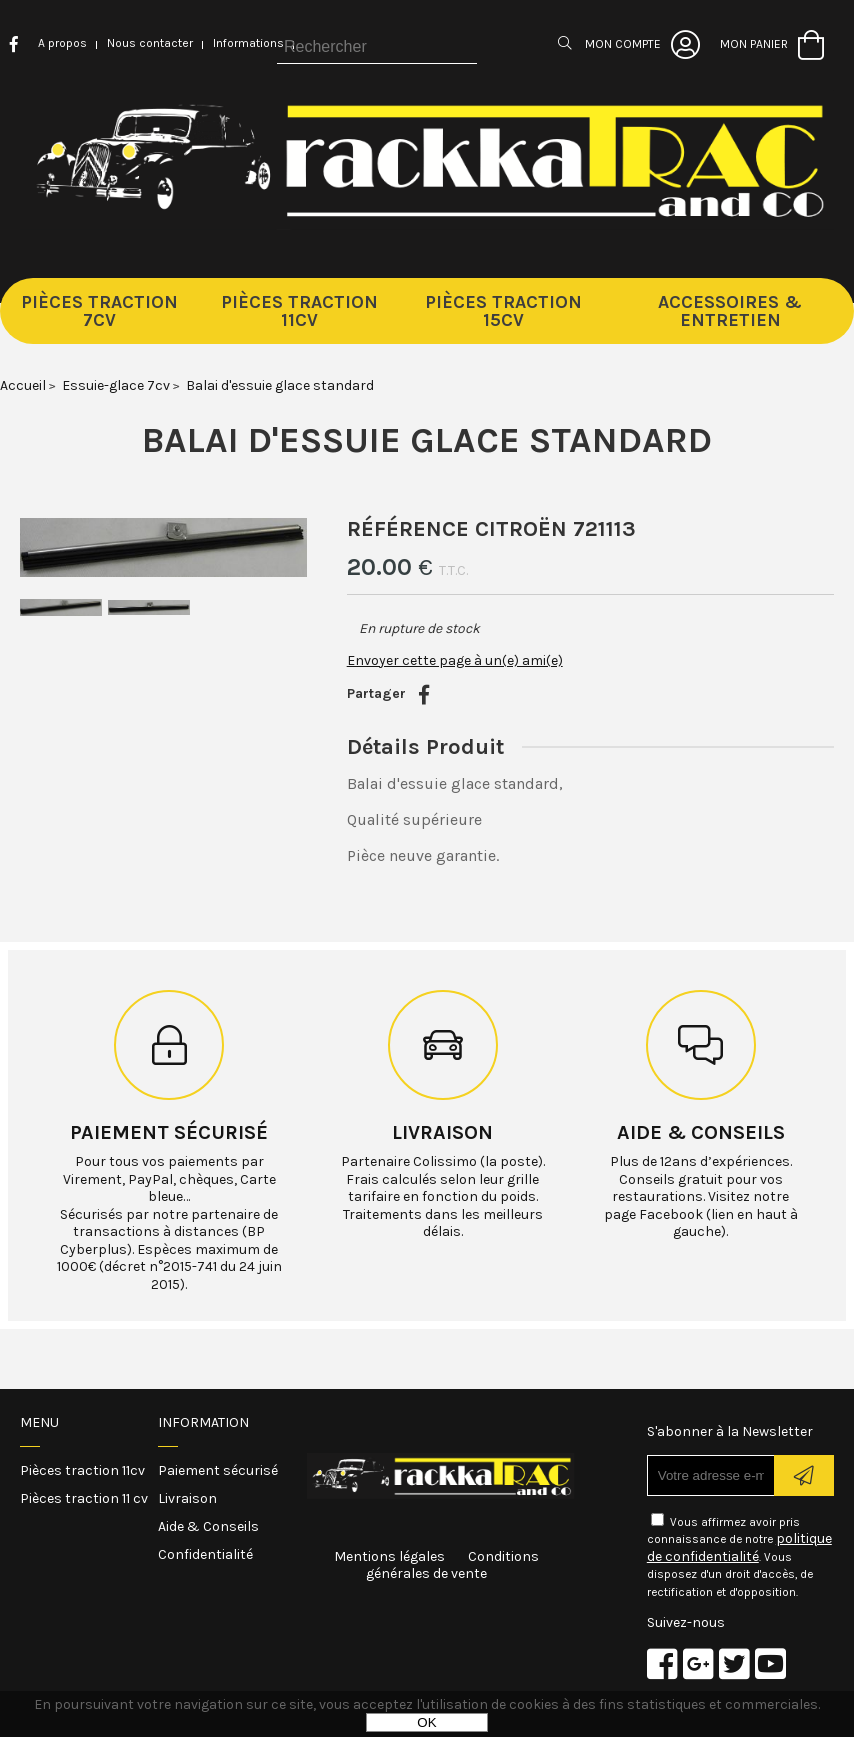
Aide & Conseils (208, 1526)
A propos (62, 43)
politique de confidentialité (739, 1547)
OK (426, 1722)
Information (203, 1422)
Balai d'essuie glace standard (427, 440)
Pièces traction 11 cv (84, 1498)
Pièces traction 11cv (82, 1470)
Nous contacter (150, 43)
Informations (248, 43)
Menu (39, 1422)
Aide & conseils (701, 1132)
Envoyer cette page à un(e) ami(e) (455, 660)
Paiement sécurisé (169, 1132)
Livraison (442, 1132)
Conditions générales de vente (452, 1565)
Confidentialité (205, 1554)
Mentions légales (389, 1556)
